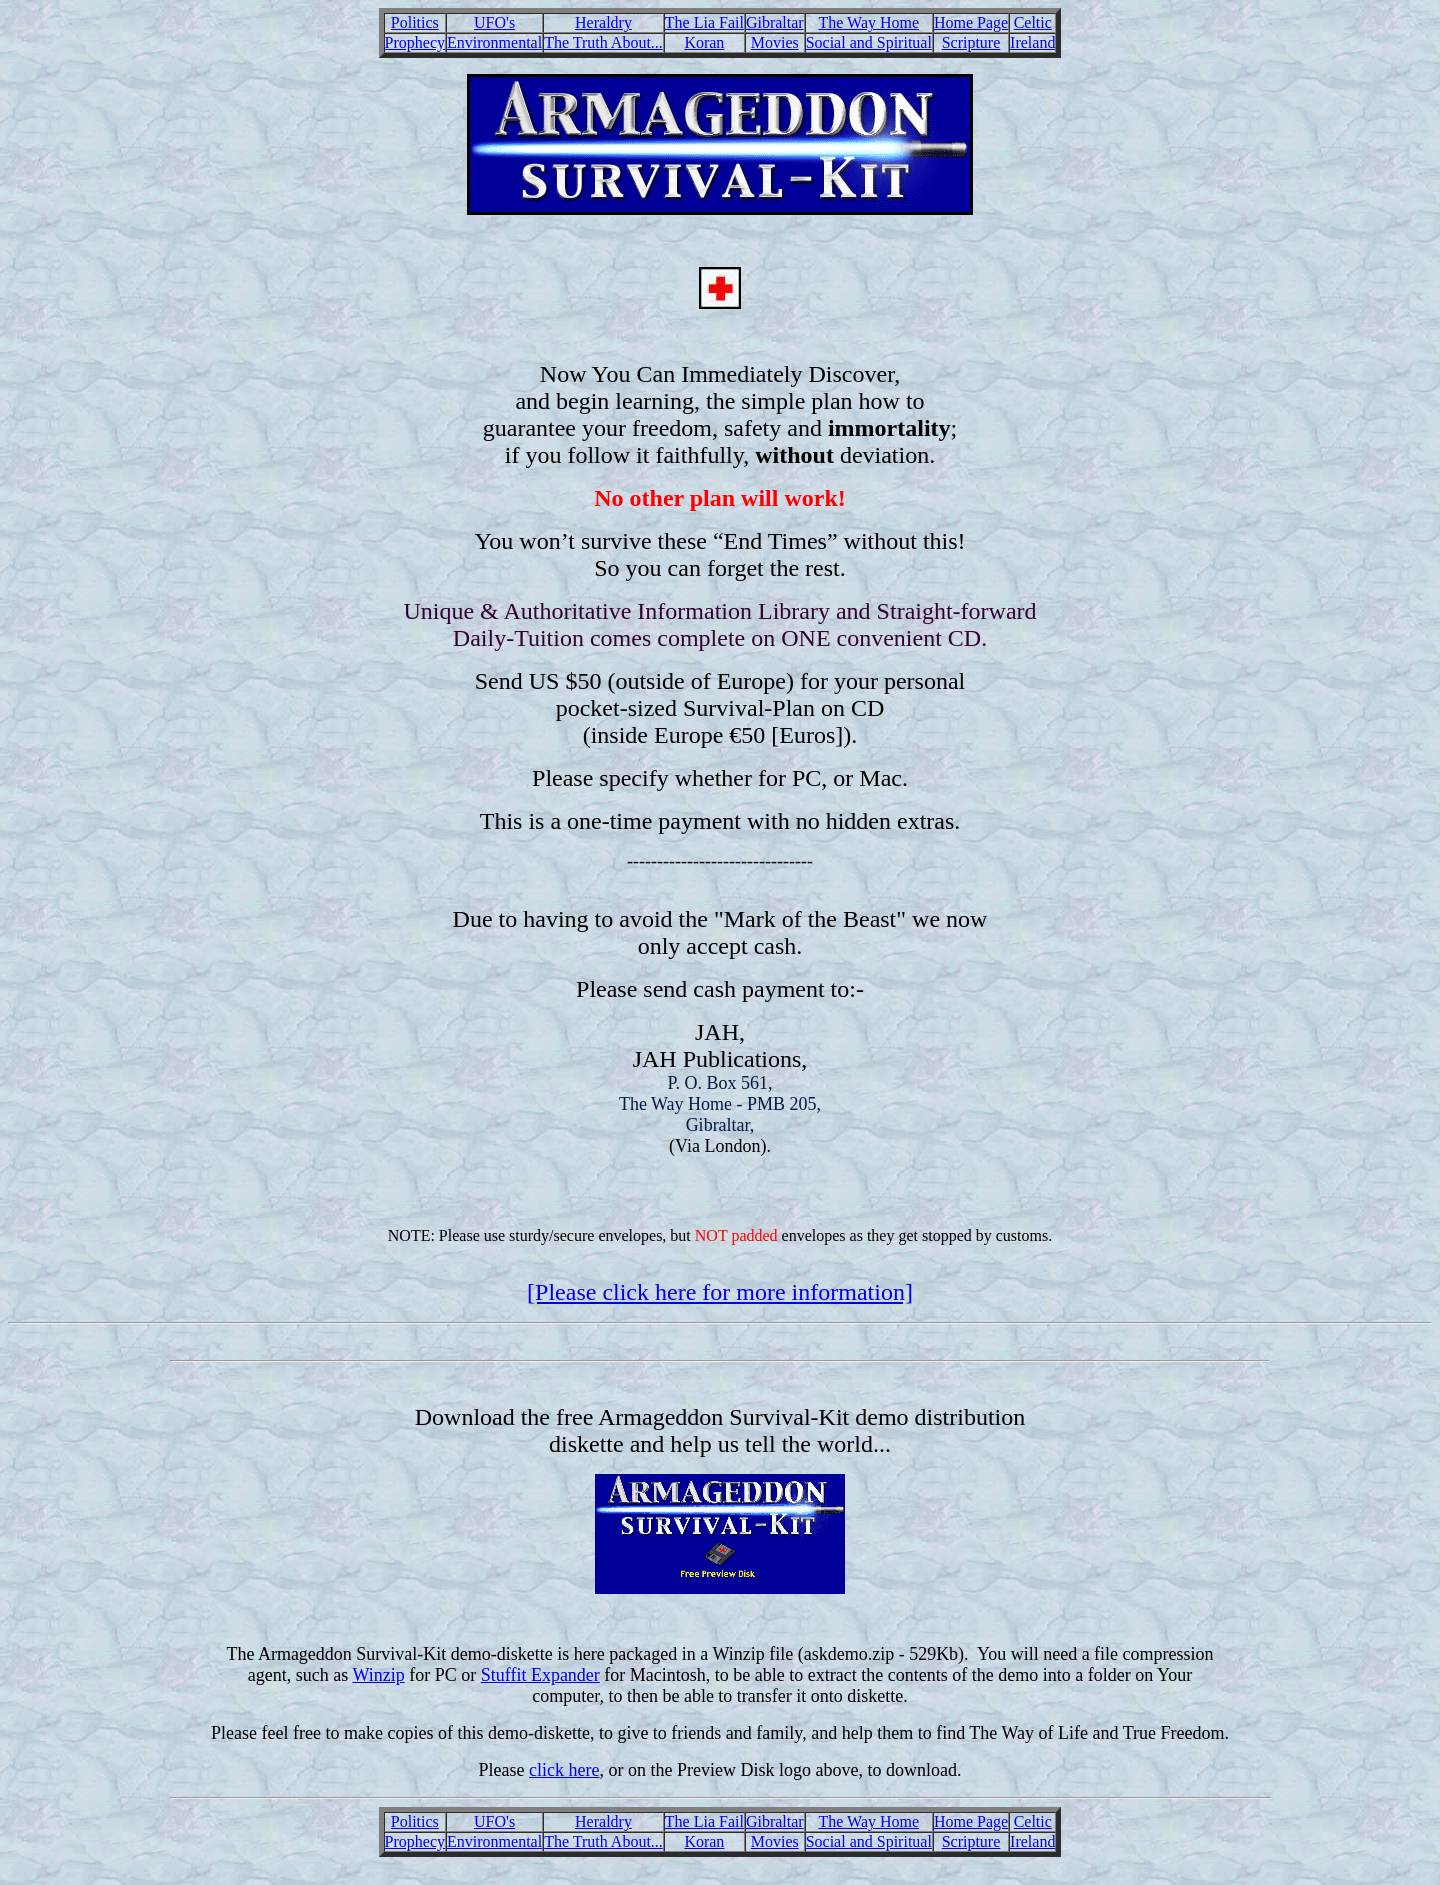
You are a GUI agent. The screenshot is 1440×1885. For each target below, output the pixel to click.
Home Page (971, 22)
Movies (775, 42)
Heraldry (603, 22)
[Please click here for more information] (720, 1292)
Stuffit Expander (540, 1675)
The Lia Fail (704, 22)
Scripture (971, 42)
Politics (415, 22)
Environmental (494, 42)
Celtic (1033, 22)
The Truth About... (603, 42)
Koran (704, 42)
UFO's (494, 22)
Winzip (378, 1675)
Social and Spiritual (869, 42)
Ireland (1032, 42)
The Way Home (868, 22)
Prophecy (415, 42)
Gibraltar (775, 22)
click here (564, 1770)
